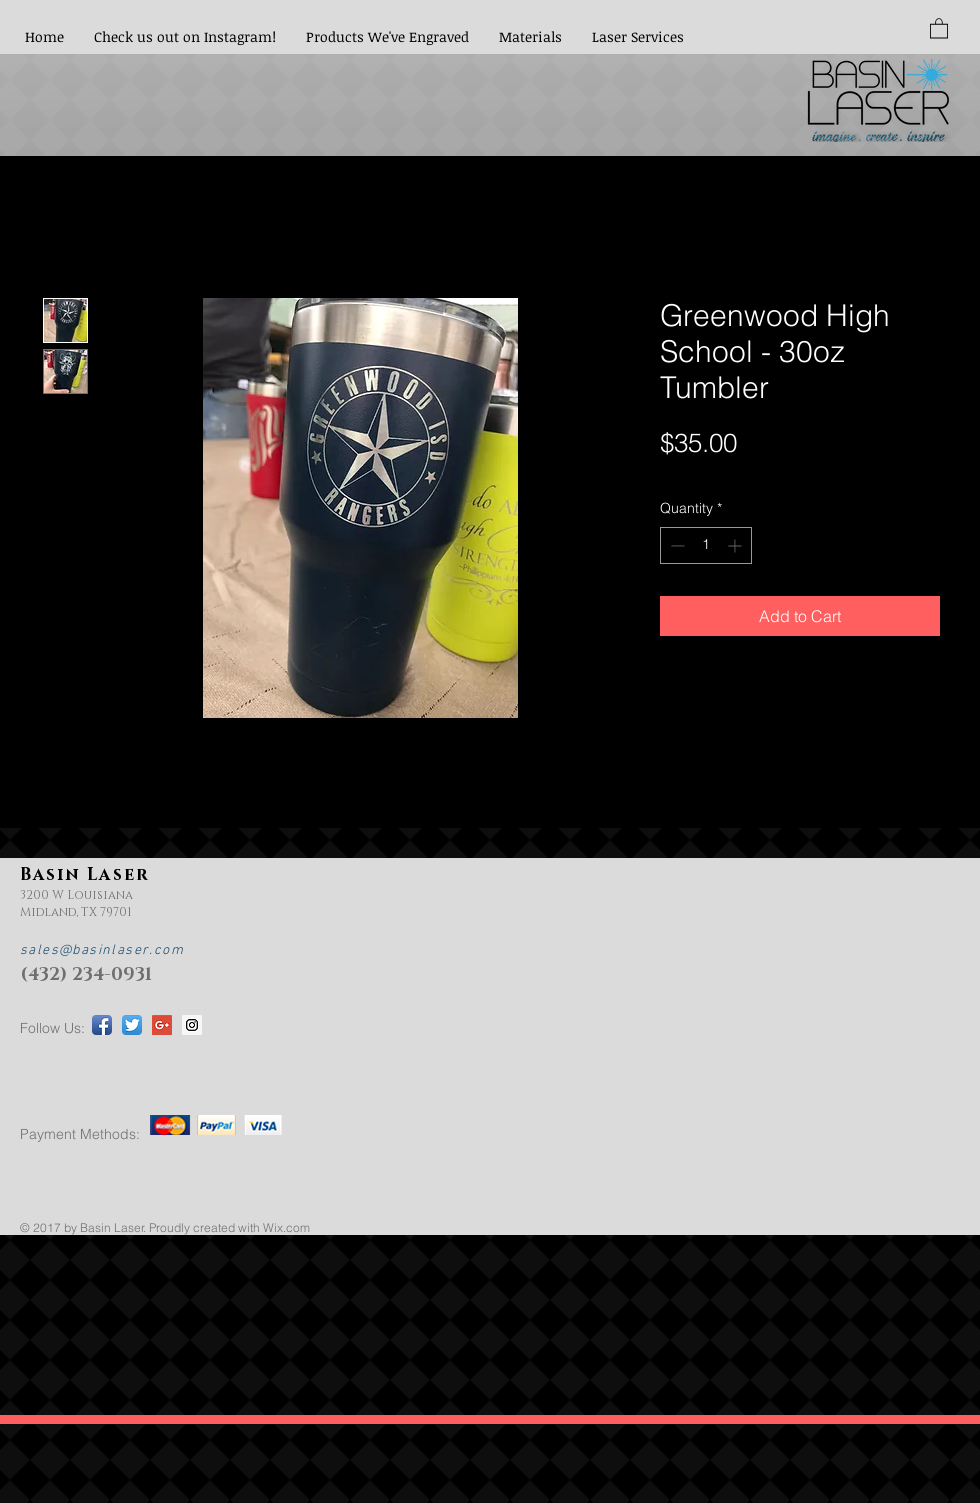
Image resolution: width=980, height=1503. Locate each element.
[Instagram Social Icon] (192, 1025)
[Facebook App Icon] (102, 1025)
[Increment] (736, 545)
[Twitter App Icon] (132, 1025)
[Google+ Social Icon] (162, 1025)
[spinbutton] (706, 545)
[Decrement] (675, 545)
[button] (939, 27)
